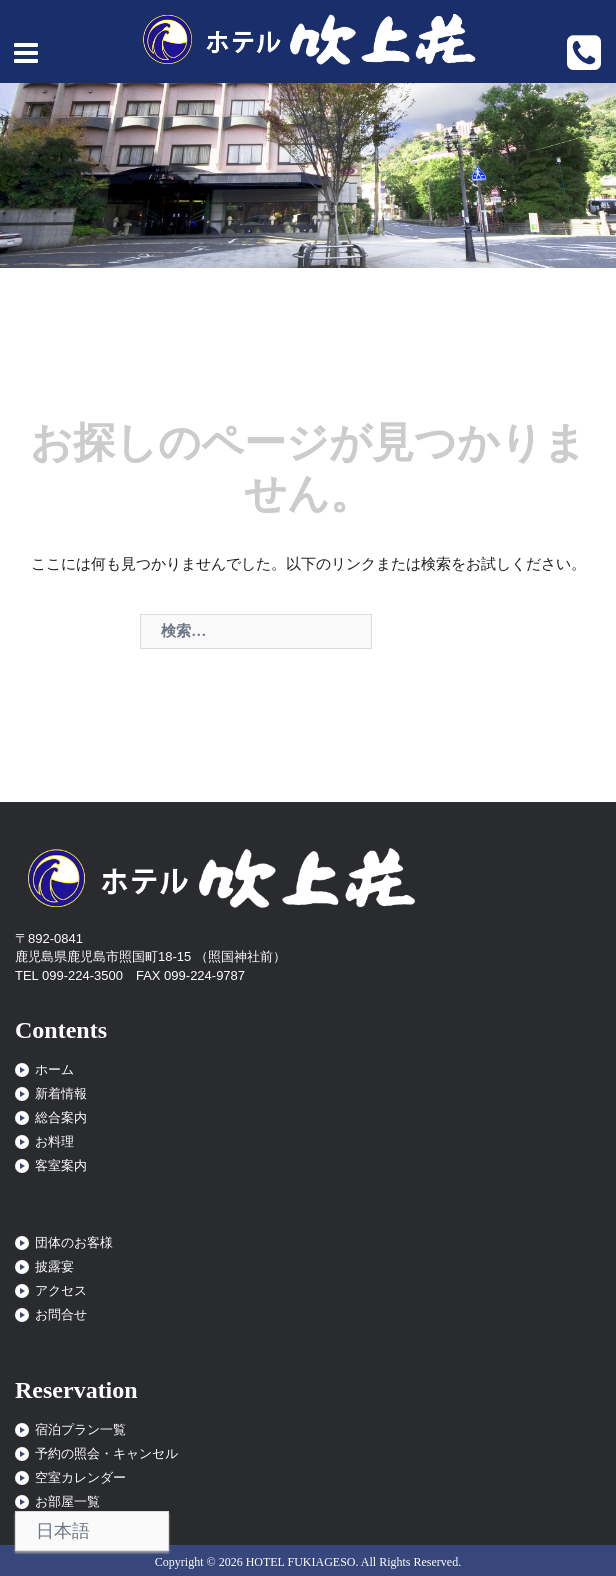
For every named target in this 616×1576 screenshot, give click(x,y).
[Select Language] (92, 1531)
